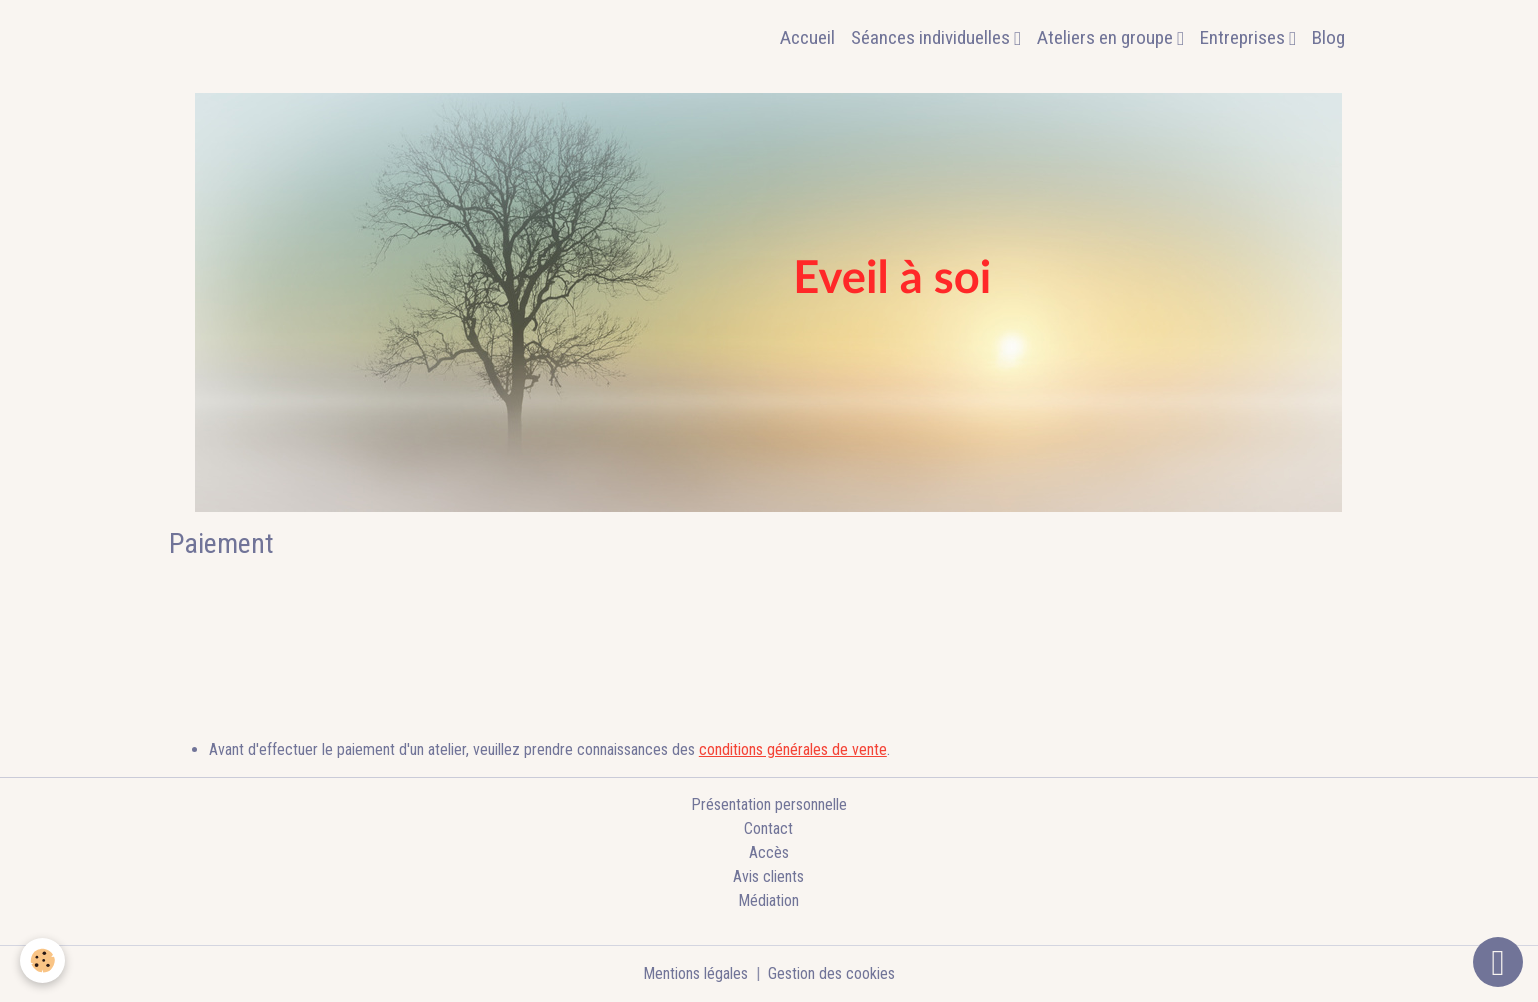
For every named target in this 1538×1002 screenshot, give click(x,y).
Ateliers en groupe (1107, 37)
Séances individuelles (932, 37)
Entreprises (1244, 37)
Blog (1328, 37)
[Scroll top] (1498, 962)
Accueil (807, 37)
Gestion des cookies (831, 973)
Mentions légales (695, 973)
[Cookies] (42, 960)
